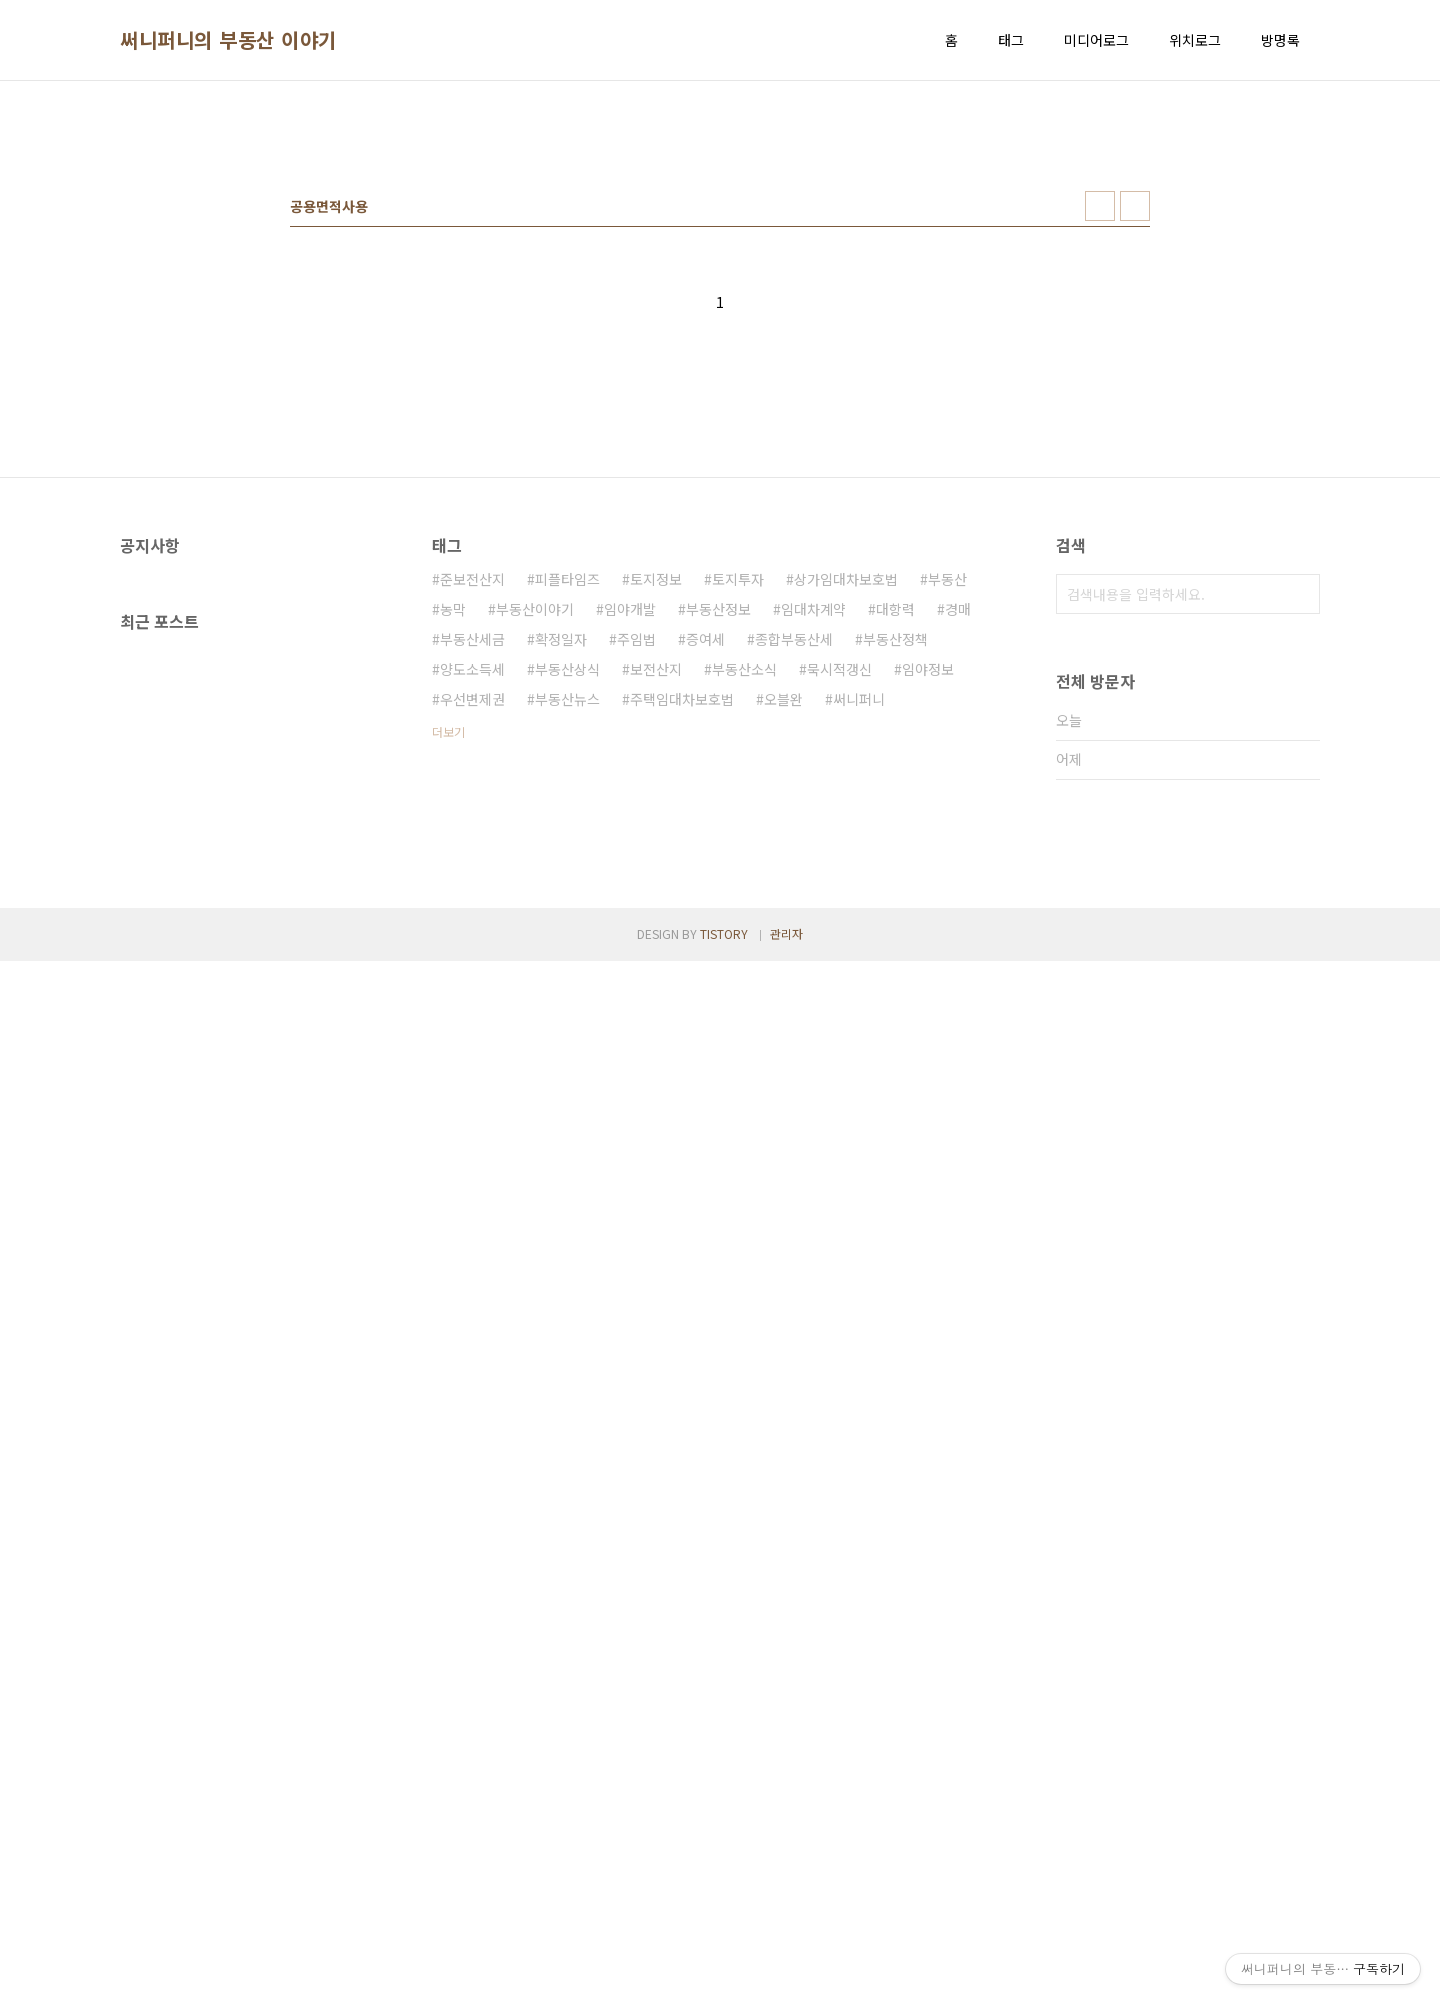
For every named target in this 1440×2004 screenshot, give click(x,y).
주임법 (636, 919)
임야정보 (928, 949)
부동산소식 (744, 949)
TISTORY (724, 1976)
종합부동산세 (794, 919)
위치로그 (1195, 40)
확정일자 (561, 919)
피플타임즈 (567, 859)
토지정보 (656, 859)
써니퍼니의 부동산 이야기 (228, 40)
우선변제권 (472, 979)
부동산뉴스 (567, 979)
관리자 (786, 1976)
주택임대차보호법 (682, 979)
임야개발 (630, 889)
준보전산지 (472, 859)
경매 (958, 889)
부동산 (947, 859)
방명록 (1280, 40)
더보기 (448, 1011)
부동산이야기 (535, 889)
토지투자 (738, 859)
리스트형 (1135, 486)
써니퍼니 (859, 979)
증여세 (705, 919)
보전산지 (656, 949)
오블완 (783, 979)
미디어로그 (1096, 40)
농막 (453, 889)
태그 (1011, 40)
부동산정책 (895, 919)
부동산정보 (718, 889)
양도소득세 (472, 949)
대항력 (895, 889)
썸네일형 (1100, 486)
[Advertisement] (720, 251)
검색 (1300, 874)
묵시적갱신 (839, 949)
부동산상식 (567, 949)
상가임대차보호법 (846, 859)
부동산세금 (472, 919)
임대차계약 (813, 889)
